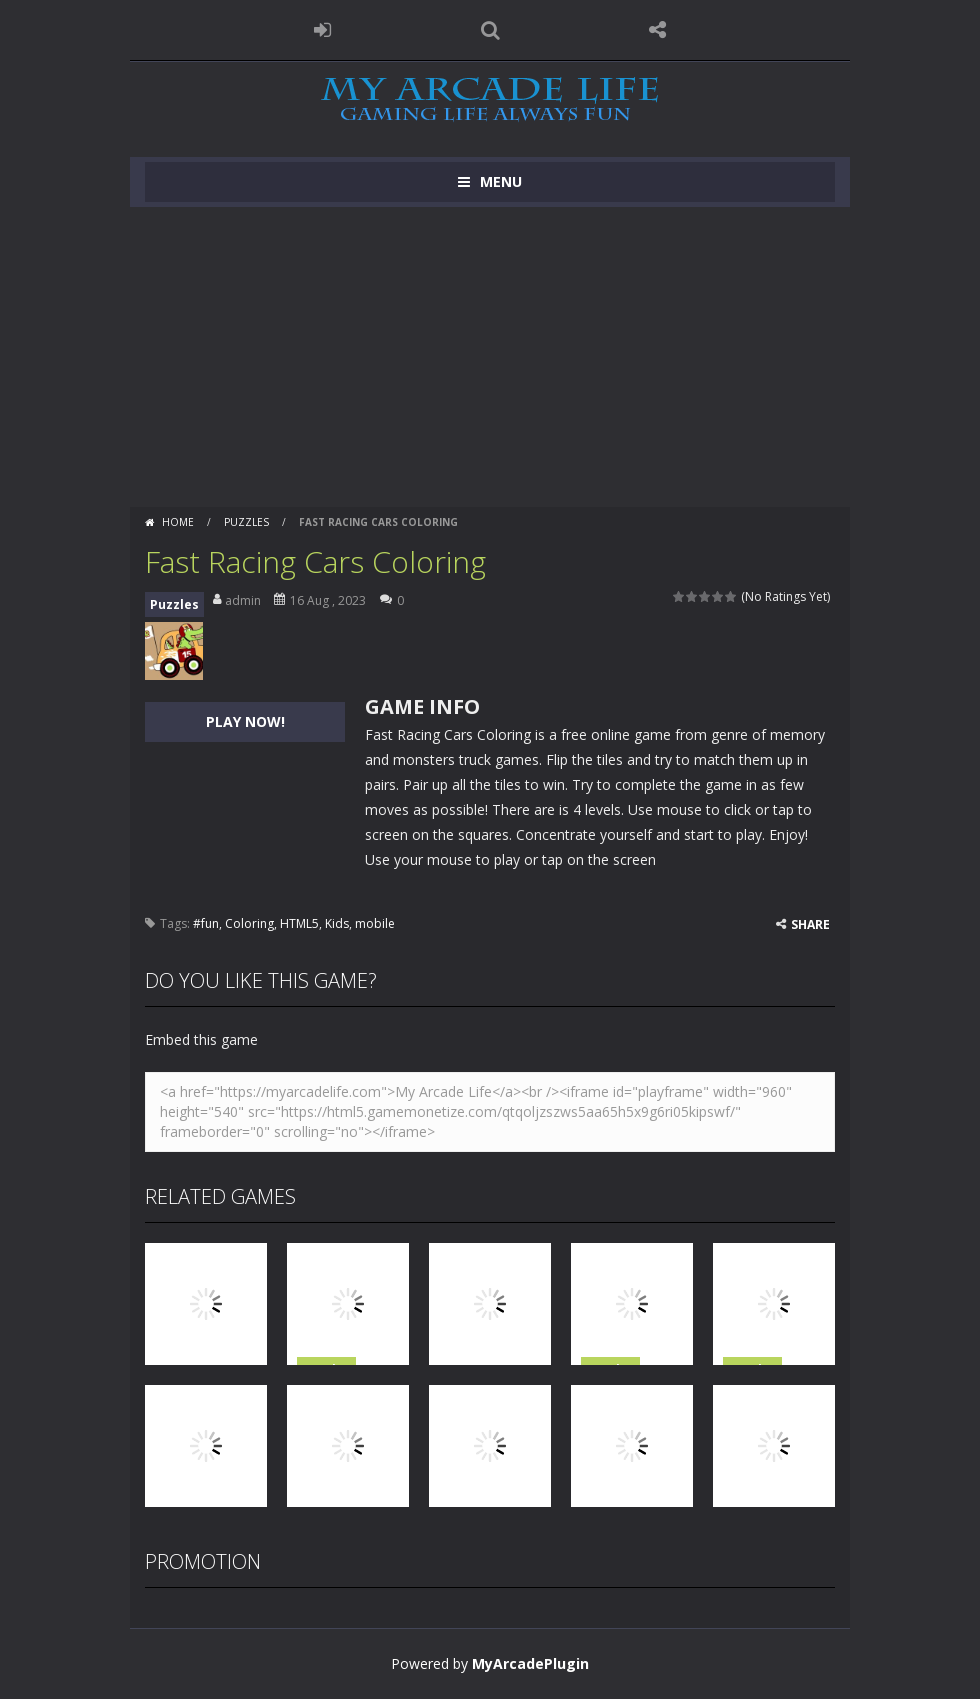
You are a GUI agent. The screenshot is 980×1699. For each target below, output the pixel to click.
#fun (206, 923)
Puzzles (246, 522)
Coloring (249, 923)
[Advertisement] (490, 357)
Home (178, 522)
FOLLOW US (658, 30)
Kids (337, 923)
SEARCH (490, 30)
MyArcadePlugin (530, 1663)
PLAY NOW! (245, 721)
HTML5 (299, 923)
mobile (375, 923)
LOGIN (323, 30)
